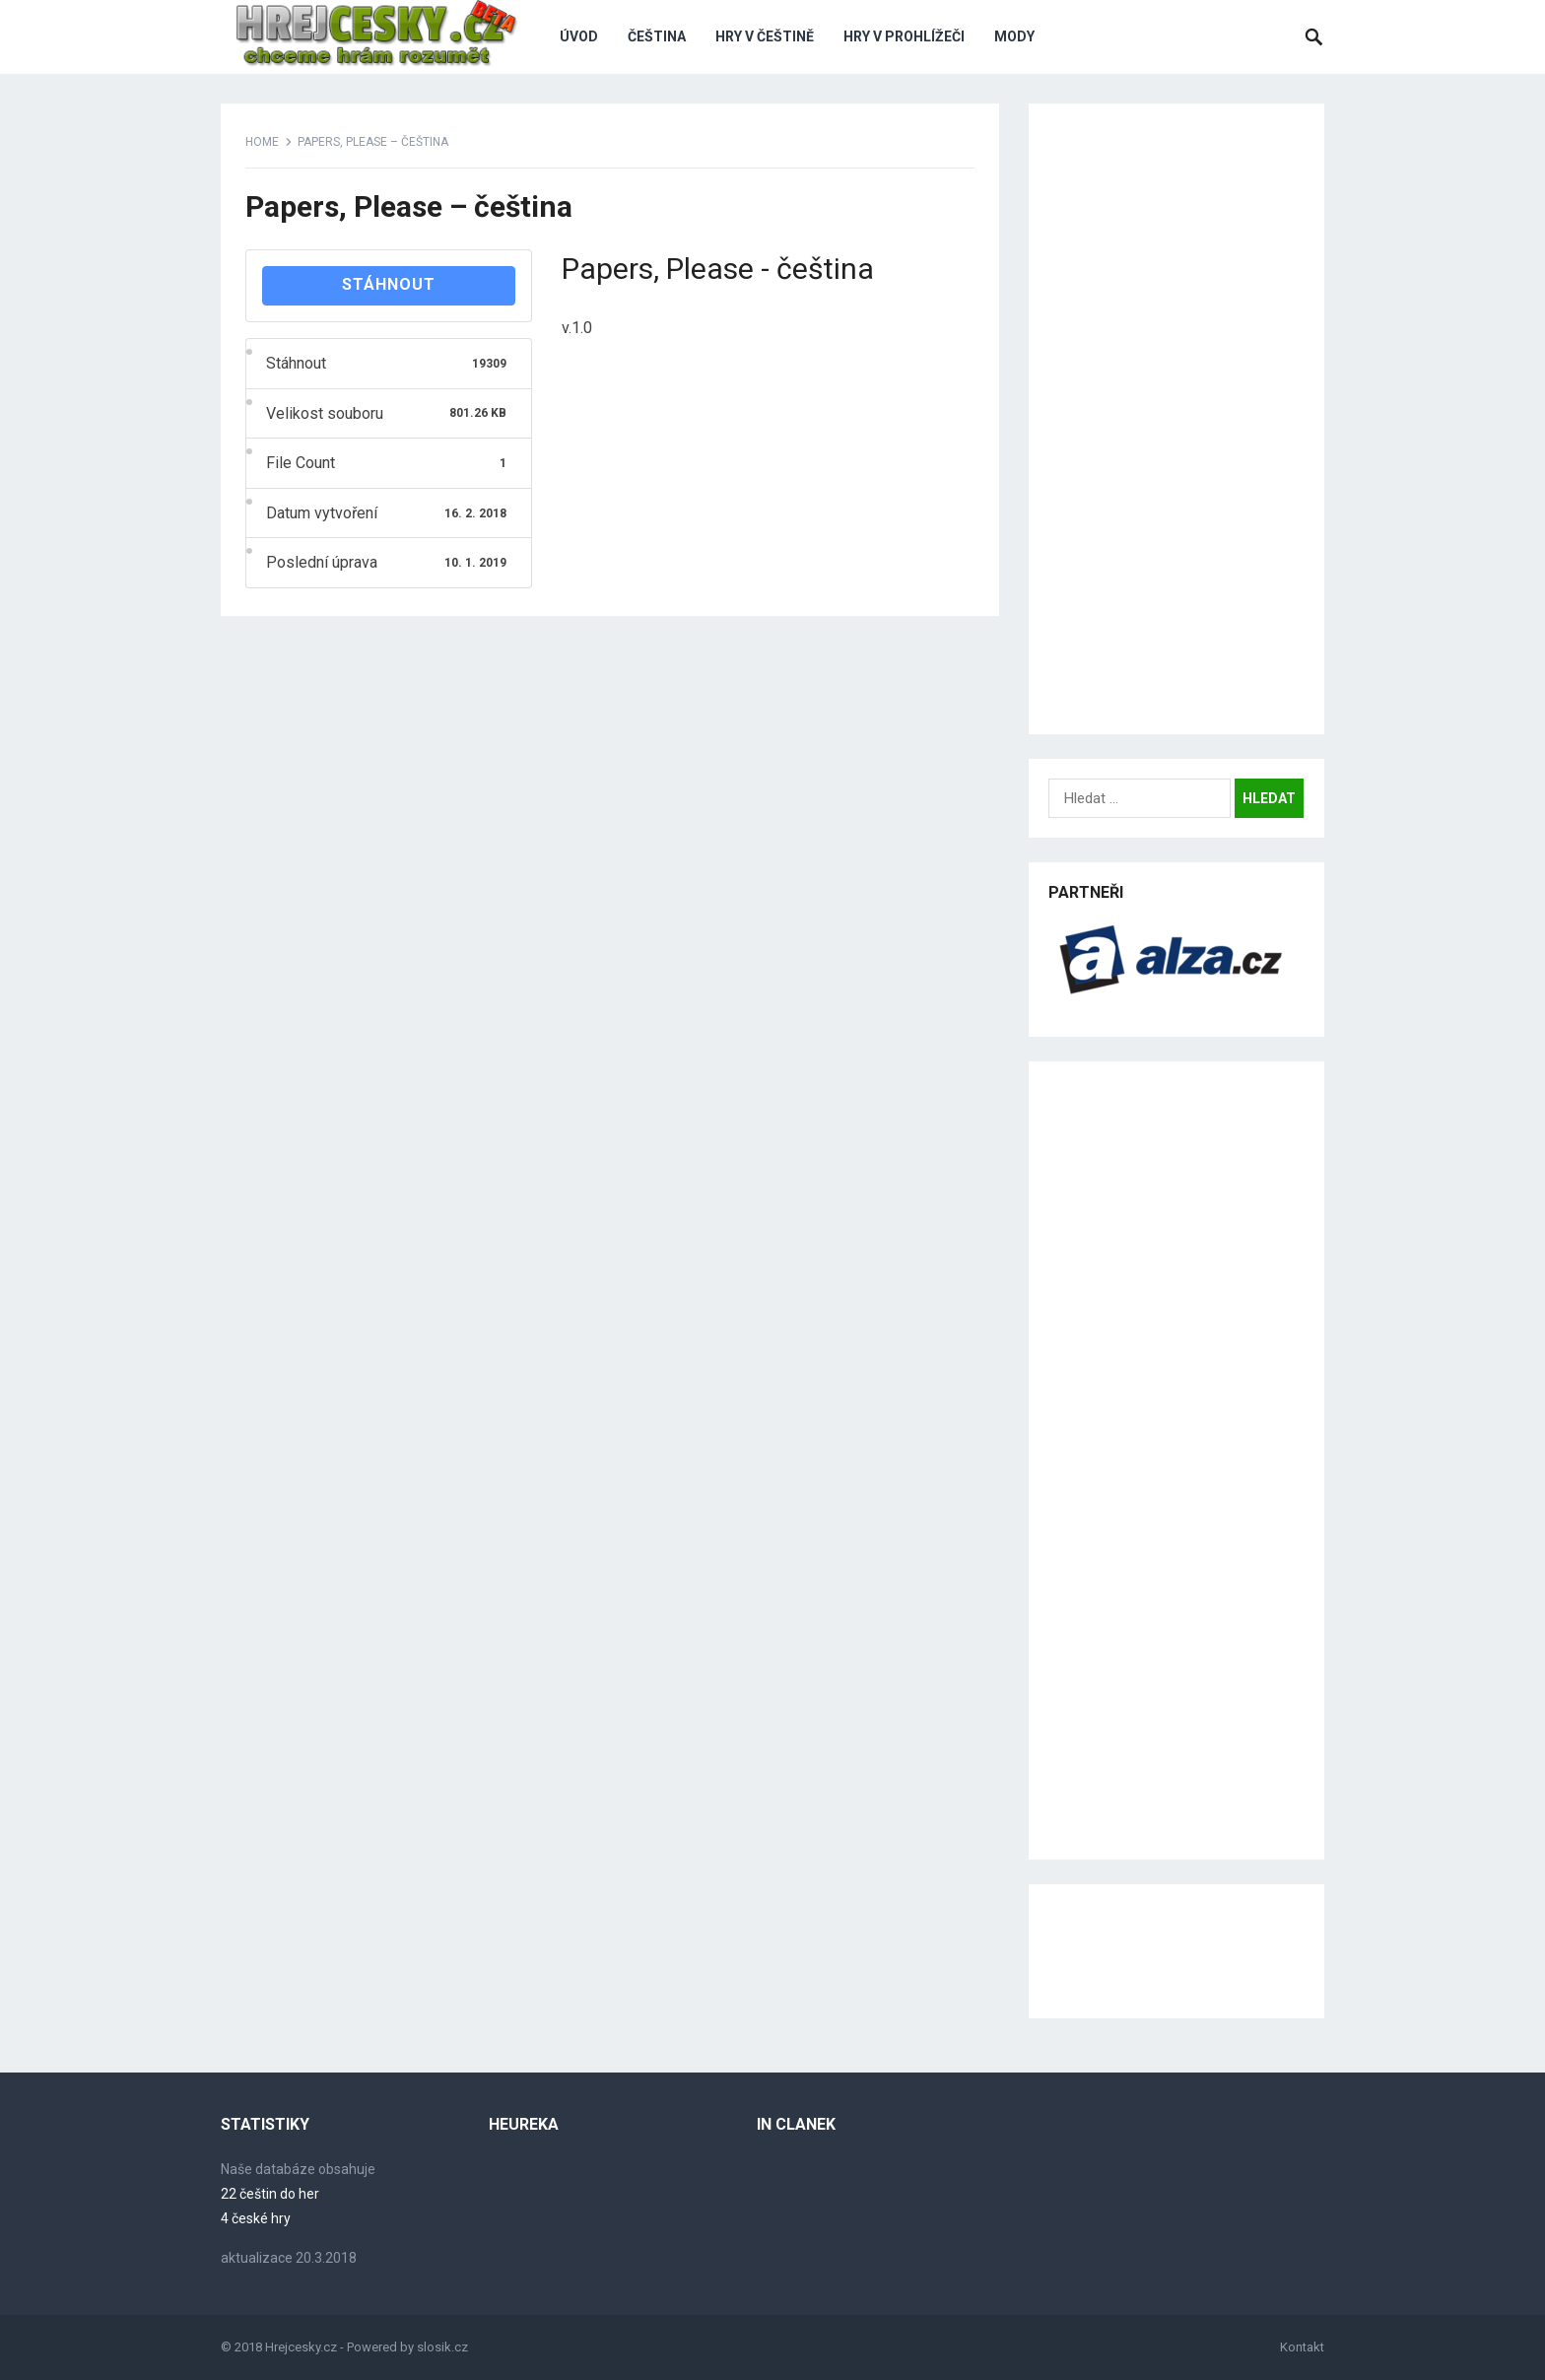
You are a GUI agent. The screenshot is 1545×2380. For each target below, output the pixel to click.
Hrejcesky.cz (301, 2347)
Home (262, 142)
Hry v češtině (764, 36)
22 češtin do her (270, 2194)
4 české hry (256, 2218)
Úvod (579, 36)
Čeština (657, 36)
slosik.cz (442, 2347)
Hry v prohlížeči (904, 36)
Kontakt (1302, 2347)
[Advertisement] (1176, 418)
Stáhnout (389, 284)
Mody (1014, 36)
